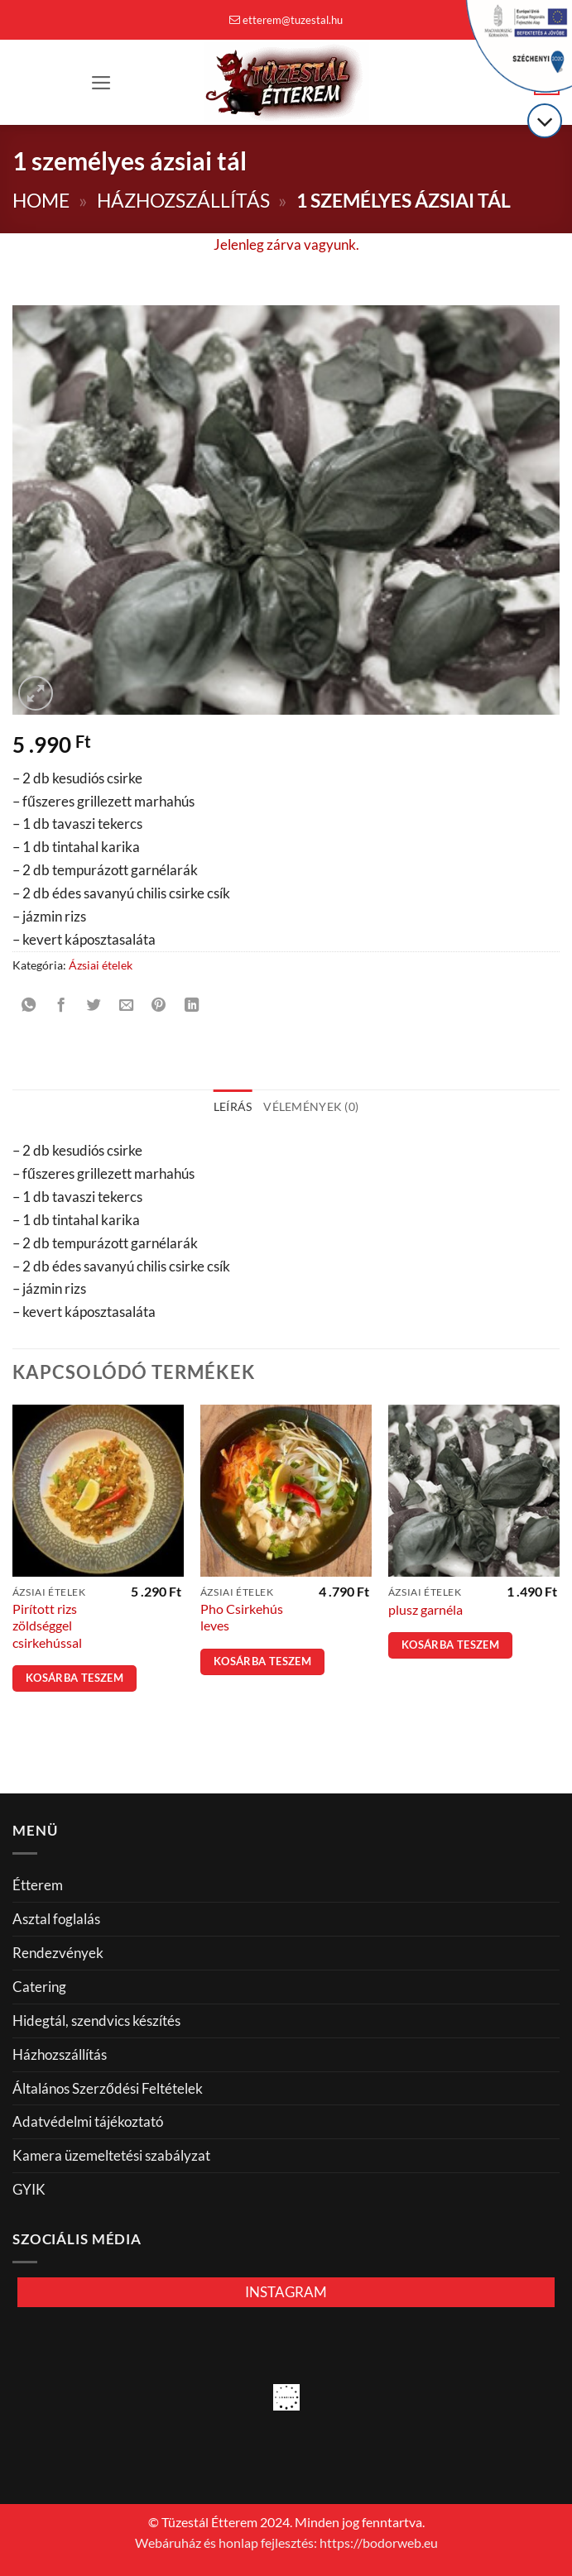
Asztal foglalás (56, 1918)
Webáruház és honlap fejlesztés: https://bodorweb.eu (286, 2542)
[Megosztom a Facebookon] (61, 1005)
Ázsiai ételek (100, 965)
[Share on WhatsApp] (29, 1005)
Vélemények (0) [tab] (310, 1106)
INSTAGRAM (286, 2292)
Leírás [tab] (233, 1106)
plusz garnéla (425, 1609)
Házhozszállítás (183, 200)
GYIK (29, 2189)
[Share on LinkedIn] (192, 1005)
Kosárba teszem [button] (74, 1678)
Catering (39, 1986)
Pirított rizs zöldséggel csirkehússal (47, 1626)
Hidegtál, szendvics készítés (96, 2020)
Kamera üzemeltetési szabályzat (111, 2155)
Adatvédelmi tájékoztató (87, 2121)
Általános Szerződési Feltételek (107, 2088)
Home (41, 200)
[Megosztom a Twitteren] (93, 1005)
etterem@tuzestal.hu (286, 19)
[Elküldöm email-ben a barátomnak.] (127, 1005)
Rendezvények (57, 1952)
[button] (101, 82)
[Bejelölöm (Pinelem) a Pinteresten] (159, 1005)
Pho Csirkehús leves (241, 1617)
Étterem (37, 1885)
